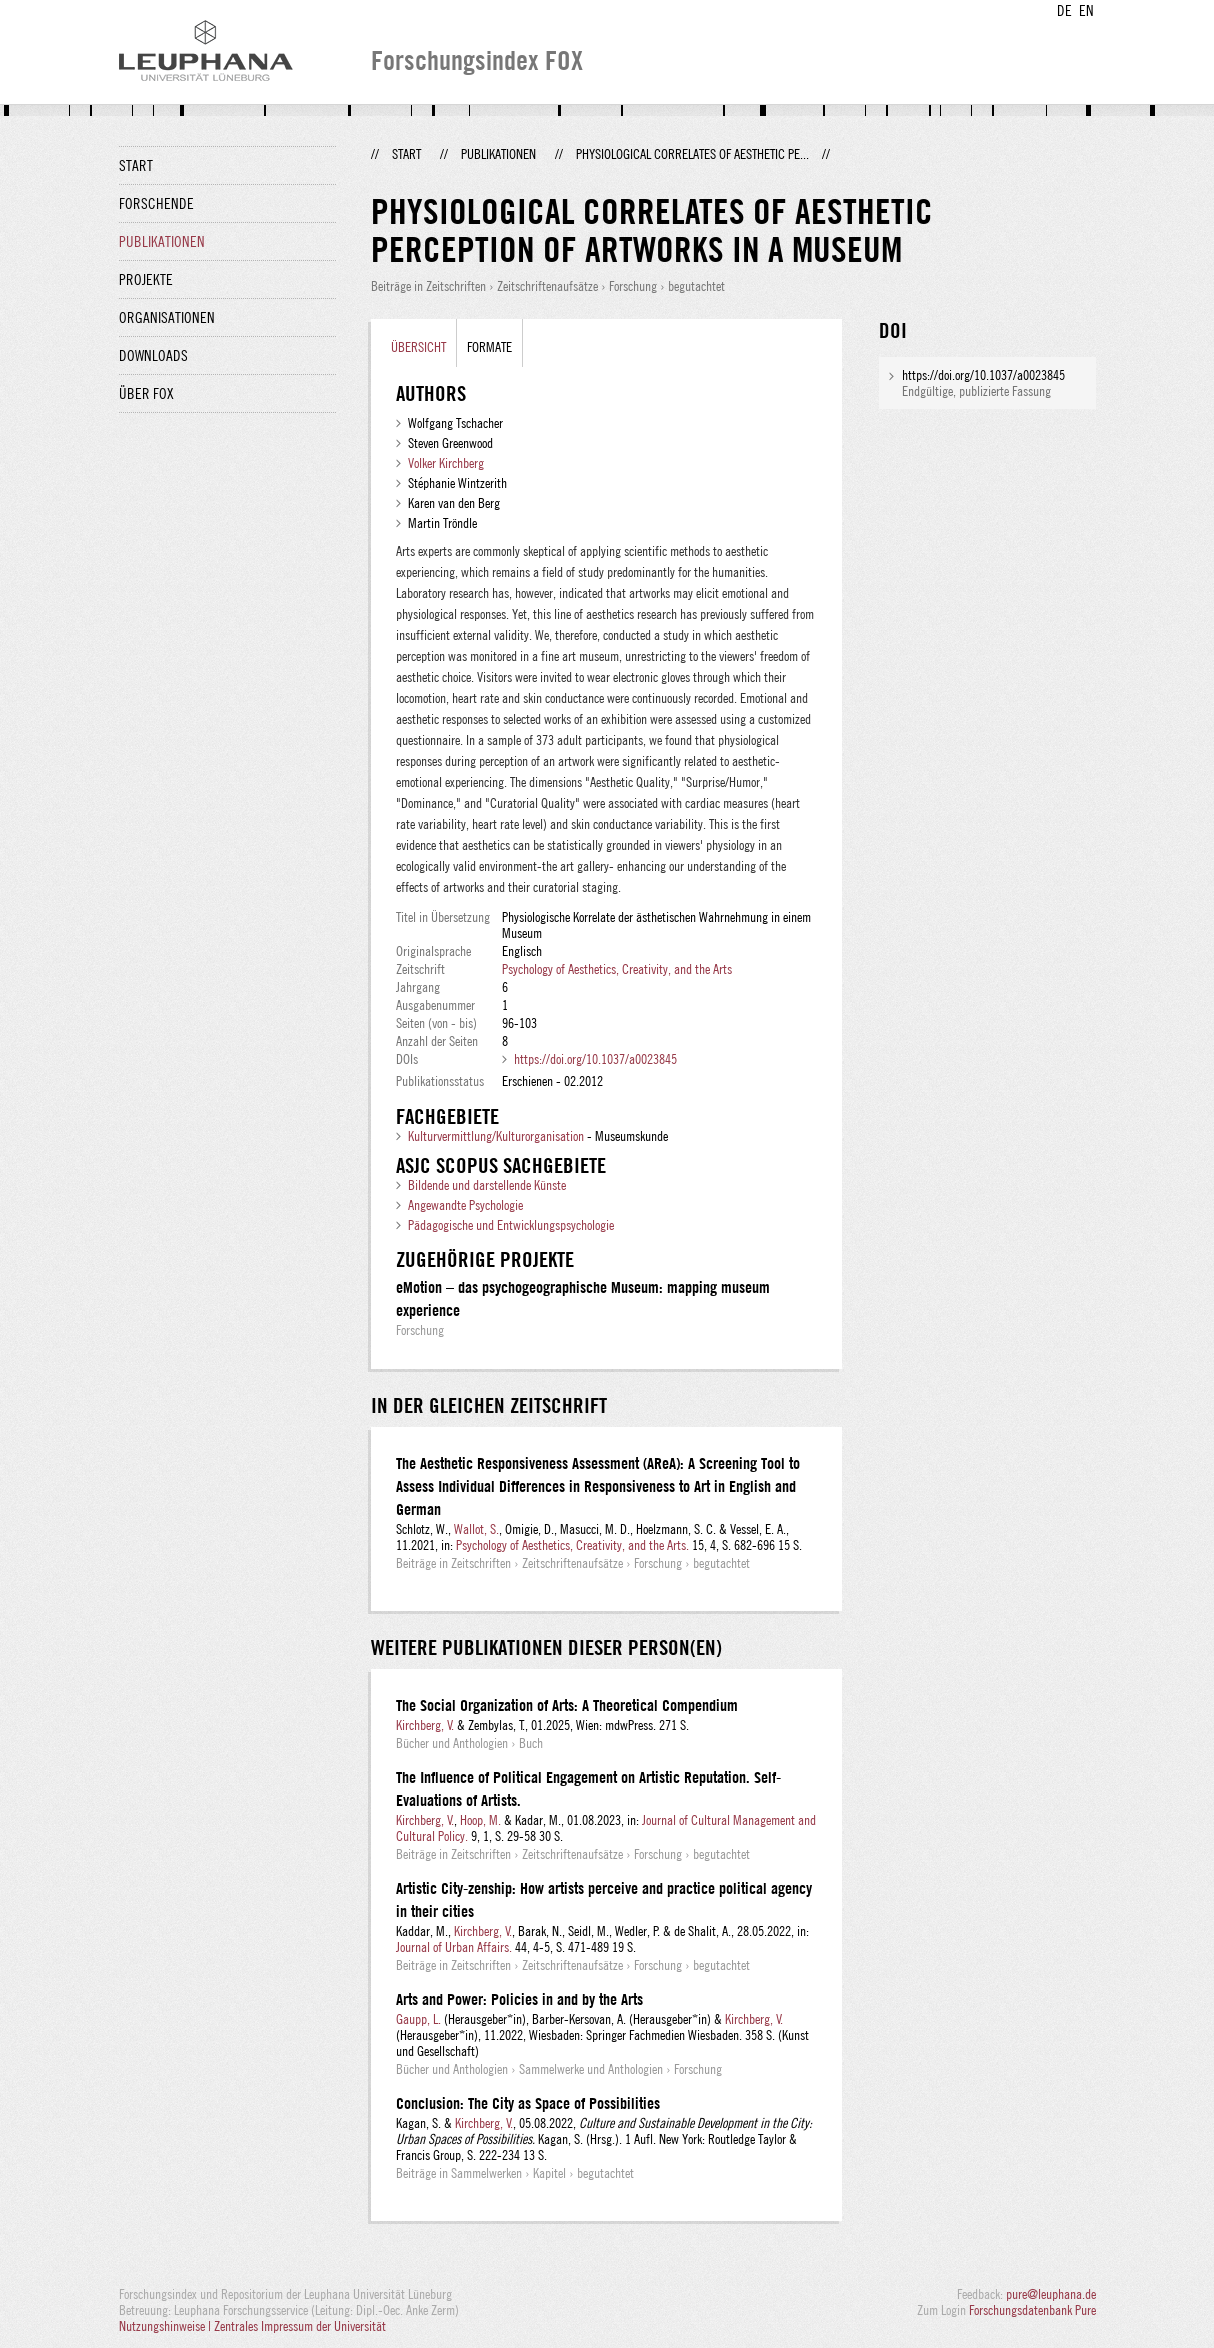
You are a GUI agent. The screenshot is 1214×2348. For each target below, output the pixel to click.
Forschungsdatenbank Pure (1032, 2310)
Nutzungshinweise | (166, 2326)
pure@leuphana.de (1051, 2294)
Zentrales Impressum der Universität (300, 2326)
